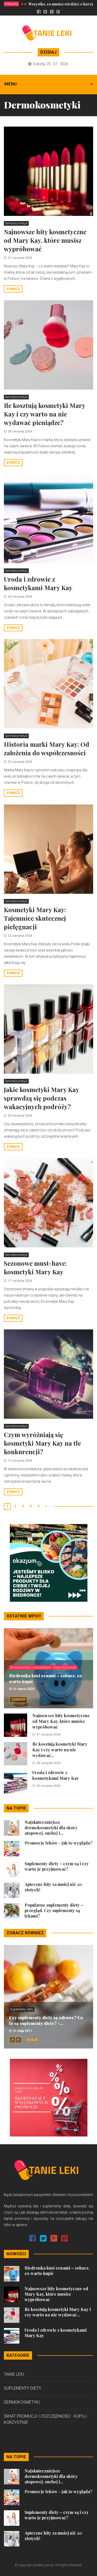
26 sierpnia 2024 (20, 596)
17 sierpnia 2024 (20, 1281)
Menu (10, 84)
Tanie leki (14, 2374)
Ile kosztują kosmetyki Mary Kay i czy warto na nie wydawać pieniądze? (44, 414)
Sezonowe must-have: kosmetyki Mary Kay (35, 1267)
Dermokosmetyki (16, 223)
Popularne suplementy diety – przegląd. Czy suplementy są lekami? (54, 1910)
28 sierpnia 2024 (20, 431)
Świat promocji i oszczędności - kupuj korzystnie (43, 1667)
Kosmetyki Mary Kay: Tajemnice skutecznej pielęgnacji (35, 918)
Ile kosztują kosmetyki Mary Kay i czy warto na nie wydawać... (59, 1749)
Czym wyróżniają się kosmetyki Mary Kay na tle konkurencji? (42, 1443)
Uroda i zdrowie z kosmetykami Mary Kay (38, 583)
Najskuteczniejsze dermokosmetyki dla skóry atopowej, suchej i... (51, 1827)
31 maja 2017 (22, 2031)
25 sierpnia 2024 (20, 762)
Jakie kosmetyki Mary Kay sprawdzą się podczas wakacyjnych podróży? (41, 1098)
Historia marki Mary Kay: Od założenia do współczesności (46, 748)
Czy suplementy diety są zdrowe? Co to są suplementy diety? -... (46, 2020)
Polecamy (11, 4)
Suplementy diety (21, 2009)
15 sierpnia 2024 (20, 1460)
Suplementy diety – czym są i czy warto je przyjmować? (57, 1866)
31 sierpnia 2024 (20, 258)
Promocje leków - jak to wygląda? (58, 1843)
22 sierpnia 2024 (20, 936)
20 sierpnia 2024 (20, 1115)
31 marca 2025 (23, 1689)
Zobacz (13, 289)
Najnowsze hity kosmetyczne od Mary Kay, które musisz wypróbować (45, 240)
